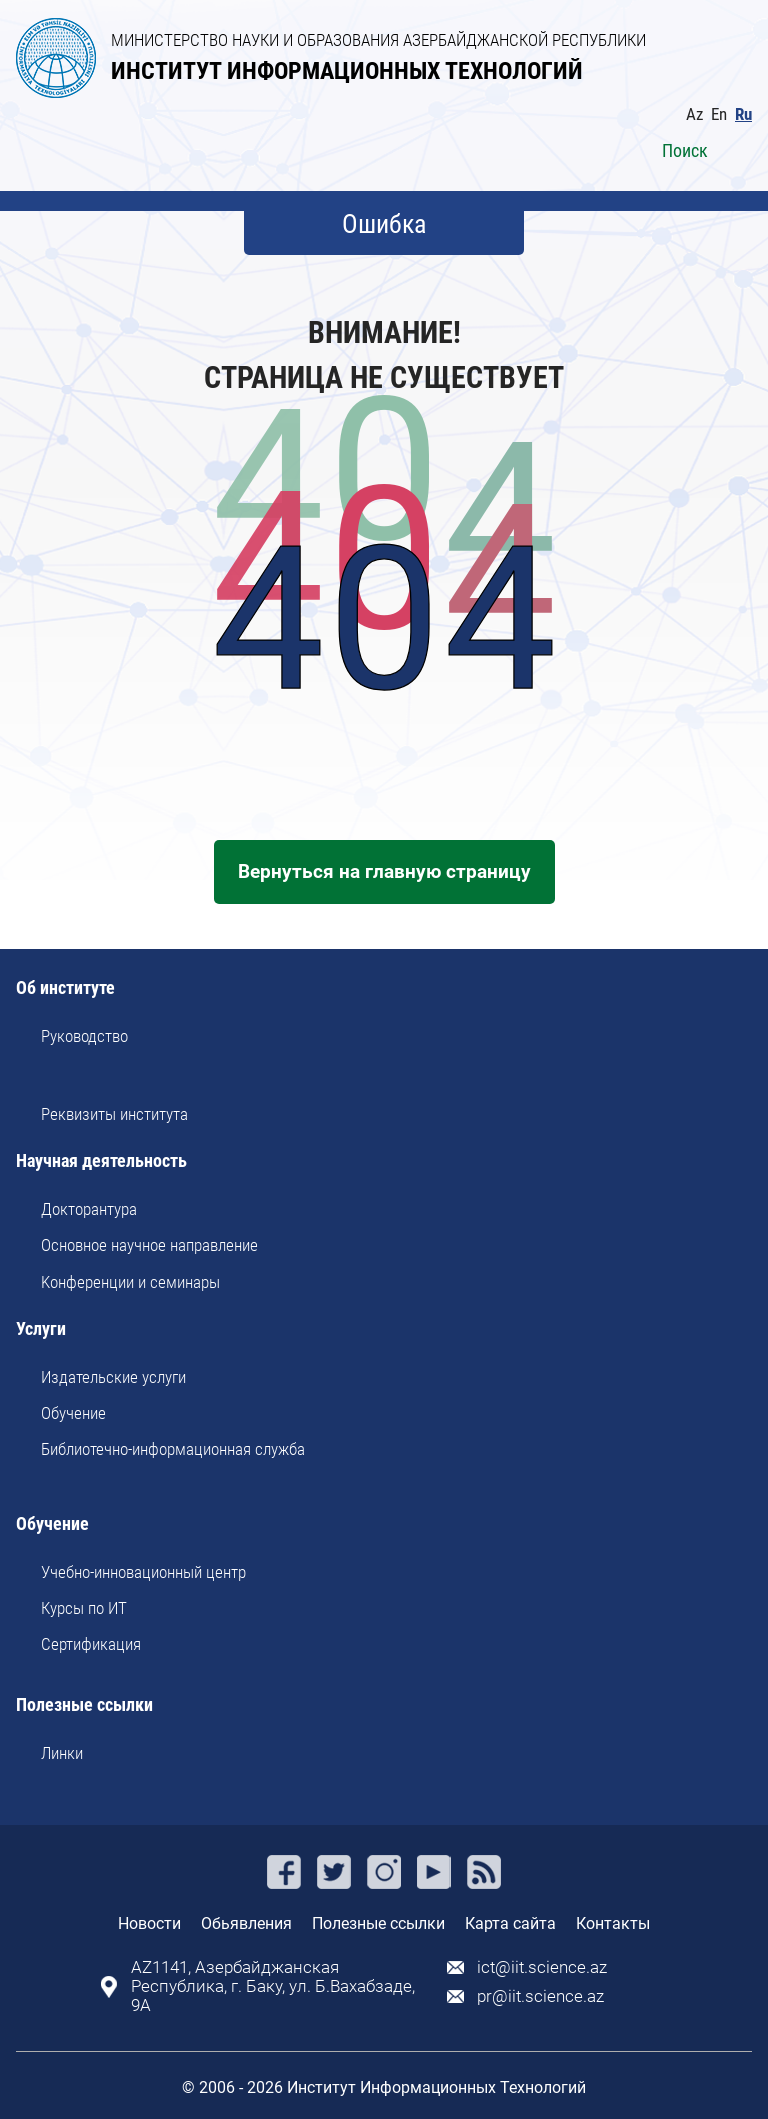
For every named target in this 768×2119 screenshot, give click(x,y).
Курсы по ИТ (84, 1608)
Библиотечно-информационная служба (173, 1449)
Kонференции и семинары (130, 1282)
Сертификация (91, 1644)
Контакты (613, 1923)
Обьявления (246, 1923)
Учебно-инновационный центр (143, 1572)
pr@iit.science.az (540, 1996)
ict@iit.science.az (542, 1967)
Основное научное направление (149, 1245)
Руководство (84, 1036)
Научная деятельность (101, 1161)
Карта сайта (510, 1923)
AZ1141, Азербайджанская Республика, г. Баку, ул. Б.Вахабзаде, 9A (273, 1986)
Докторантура (89, 1209)
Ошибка (384, 224)
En (719, 114)
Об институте (65, 988)
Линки (62, 1753)
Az (694, 114)
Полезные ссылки (84, 1705)
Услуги (41, 1329)
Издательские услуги (113, 1377)
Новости (149, 1923)
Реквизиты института (114, 1114)
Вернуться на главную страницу (384, 871)
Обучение (73, 1413)
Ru (743, 114)
